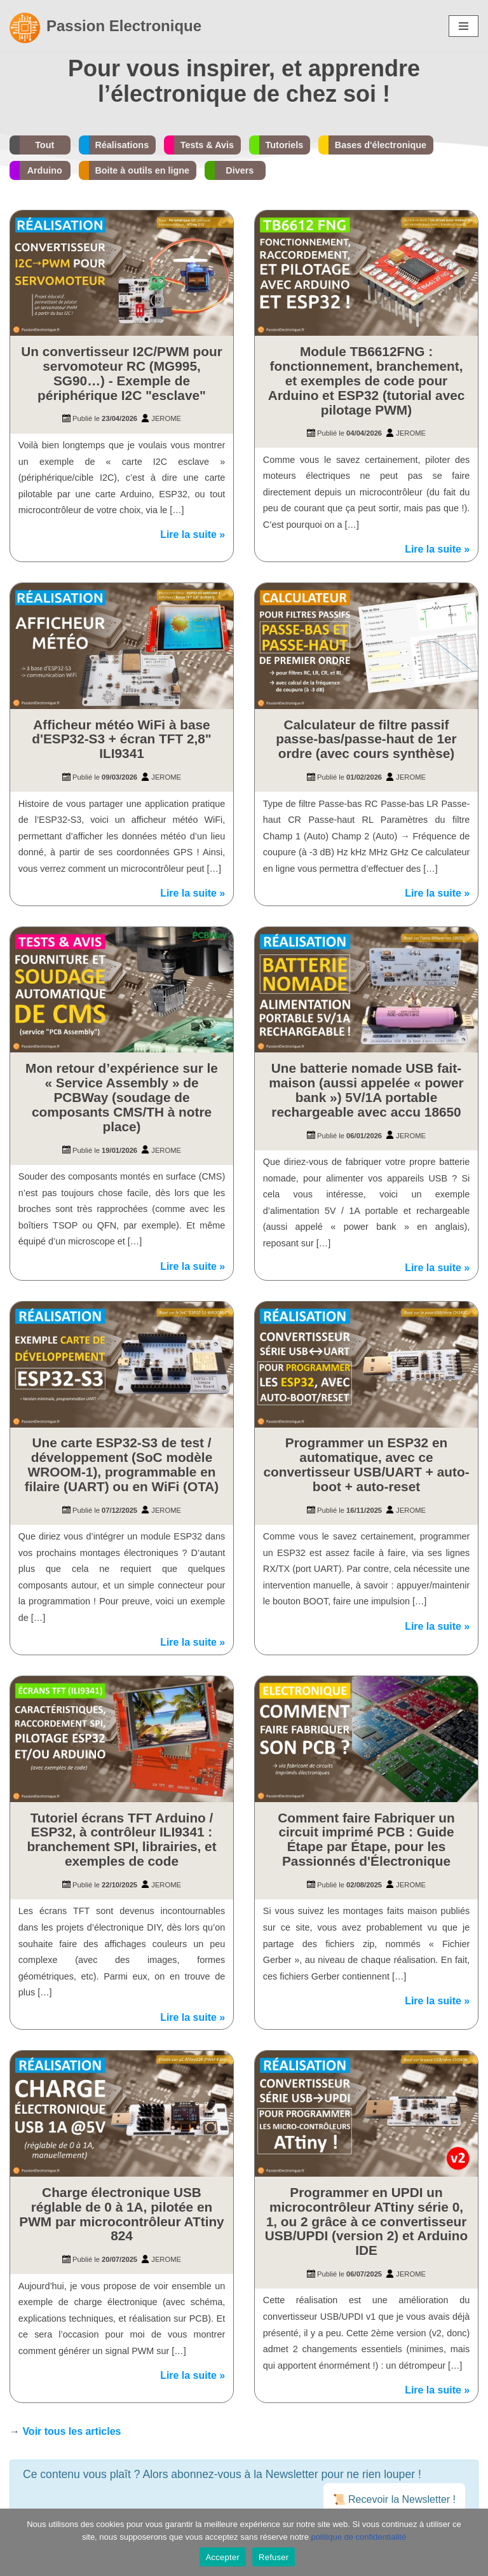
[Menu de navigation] (463, 26)
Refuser (273, 2557)
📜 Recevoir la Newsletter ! (394, 2501)
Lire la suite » (192, 535)
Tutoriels (285, 145)
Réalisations (122, 145)
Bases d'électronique (380, 145)
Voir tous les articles (71, 2432)
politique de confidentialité (359, 2537)
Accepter (223, 2557)
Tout (44, 145)
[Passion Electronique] (105, 26)
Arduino (44, 170)
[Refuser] (472, 2542)
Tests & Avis (207, 145)
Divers (240, 170)
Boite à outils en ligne (142, 170)
